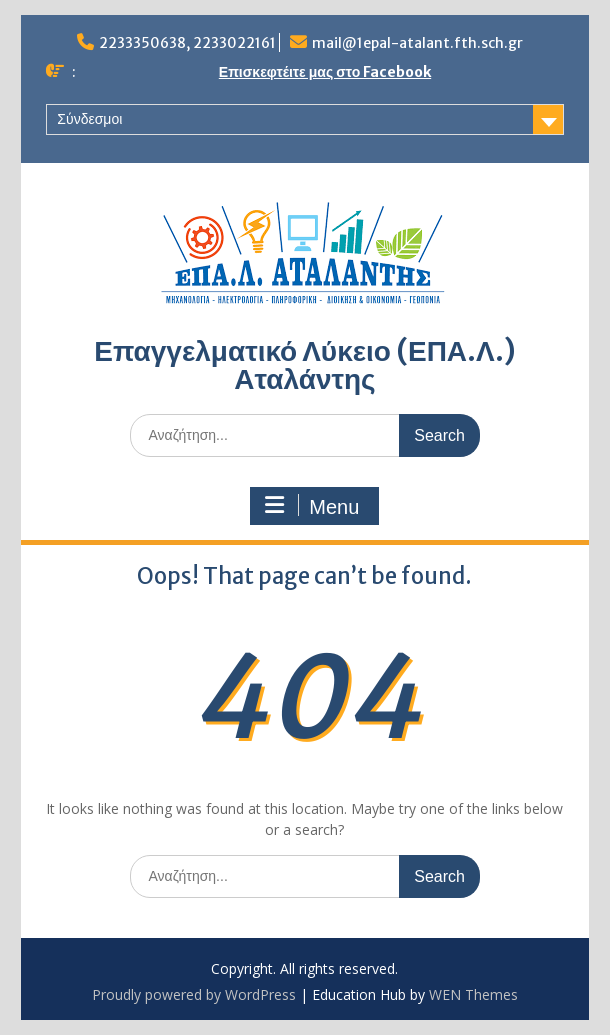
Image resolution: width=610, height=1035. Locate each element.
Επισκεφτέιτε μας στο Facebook (325, 72)
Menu (312, 506)
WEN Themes (473, 994)
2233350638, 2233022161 (187, 43)
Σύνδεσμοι (89, 119)
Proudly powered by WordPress (194, 994)
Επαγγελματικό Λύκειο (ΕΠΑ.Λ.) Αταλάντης (305, 365)
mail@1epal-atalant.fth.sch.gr (417, 43)
